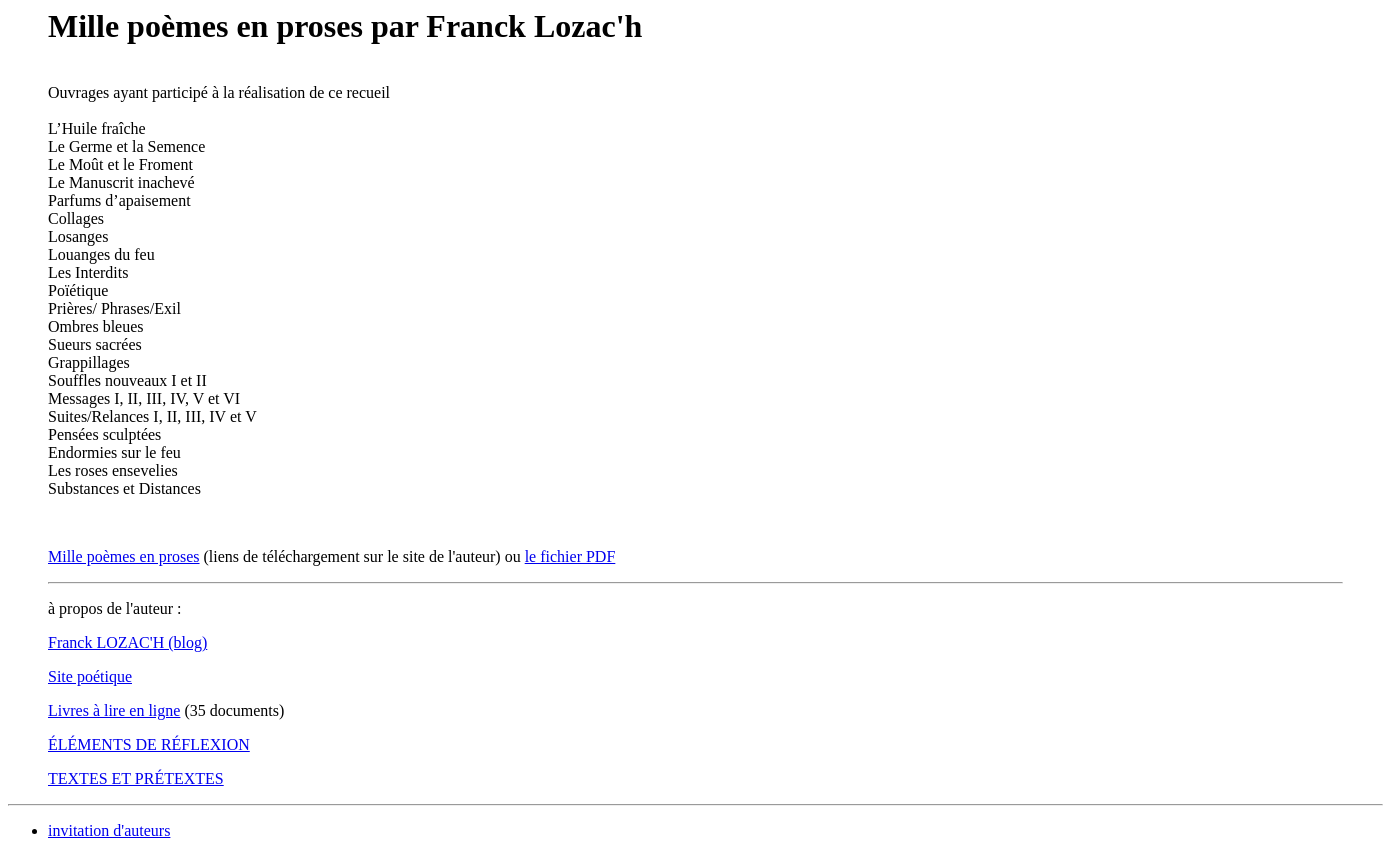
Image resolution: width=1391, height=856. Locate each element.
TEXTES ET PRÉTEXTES (136, 778)
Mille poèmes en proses (124, 556)
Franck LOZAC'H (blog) (127, 642)
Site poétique (90, 676)
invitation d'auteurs (109, 830)
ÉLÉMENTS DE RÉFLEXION (149, 744)
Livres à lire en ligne (114, 710)
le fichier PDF (570, 556)
